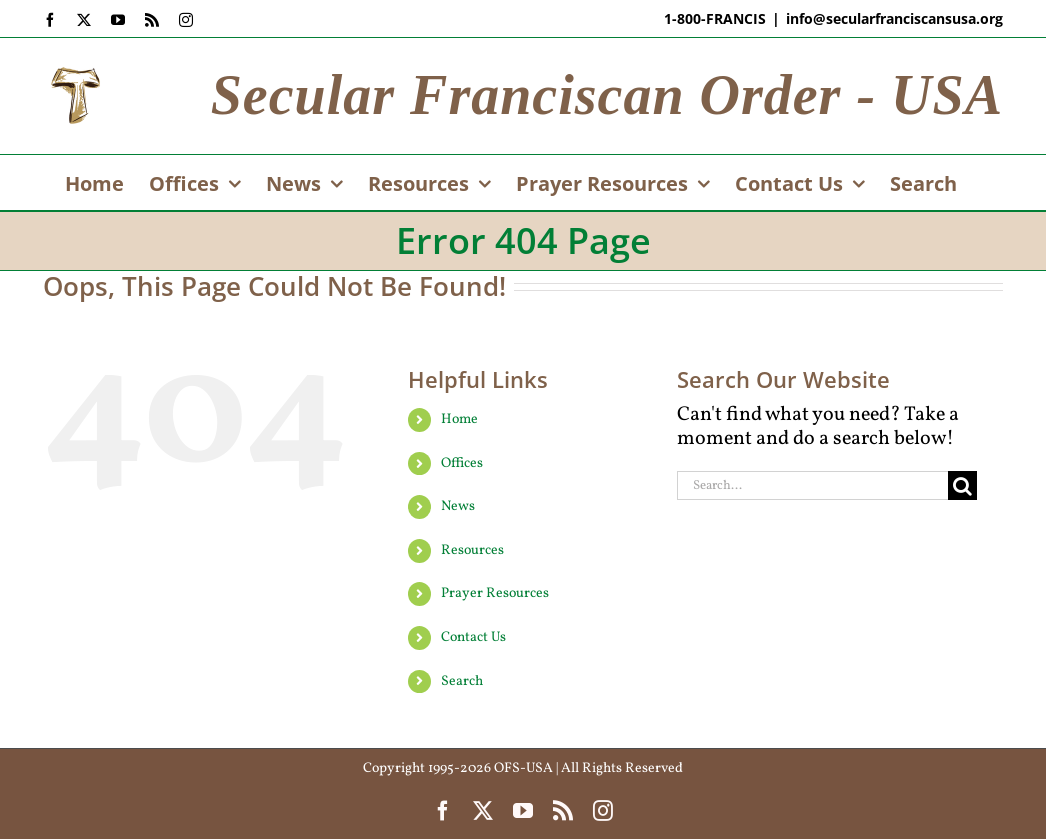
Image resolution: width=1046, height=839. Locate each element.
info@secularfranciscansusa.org (894, 18)
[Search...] (812, 485)
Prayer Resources (495, 593)
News (458, 506)
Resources (472, 550)
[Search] (962, 485)
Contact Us (473, 637)
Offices (462, 463)
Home (459, 419)
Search (462, 681)
